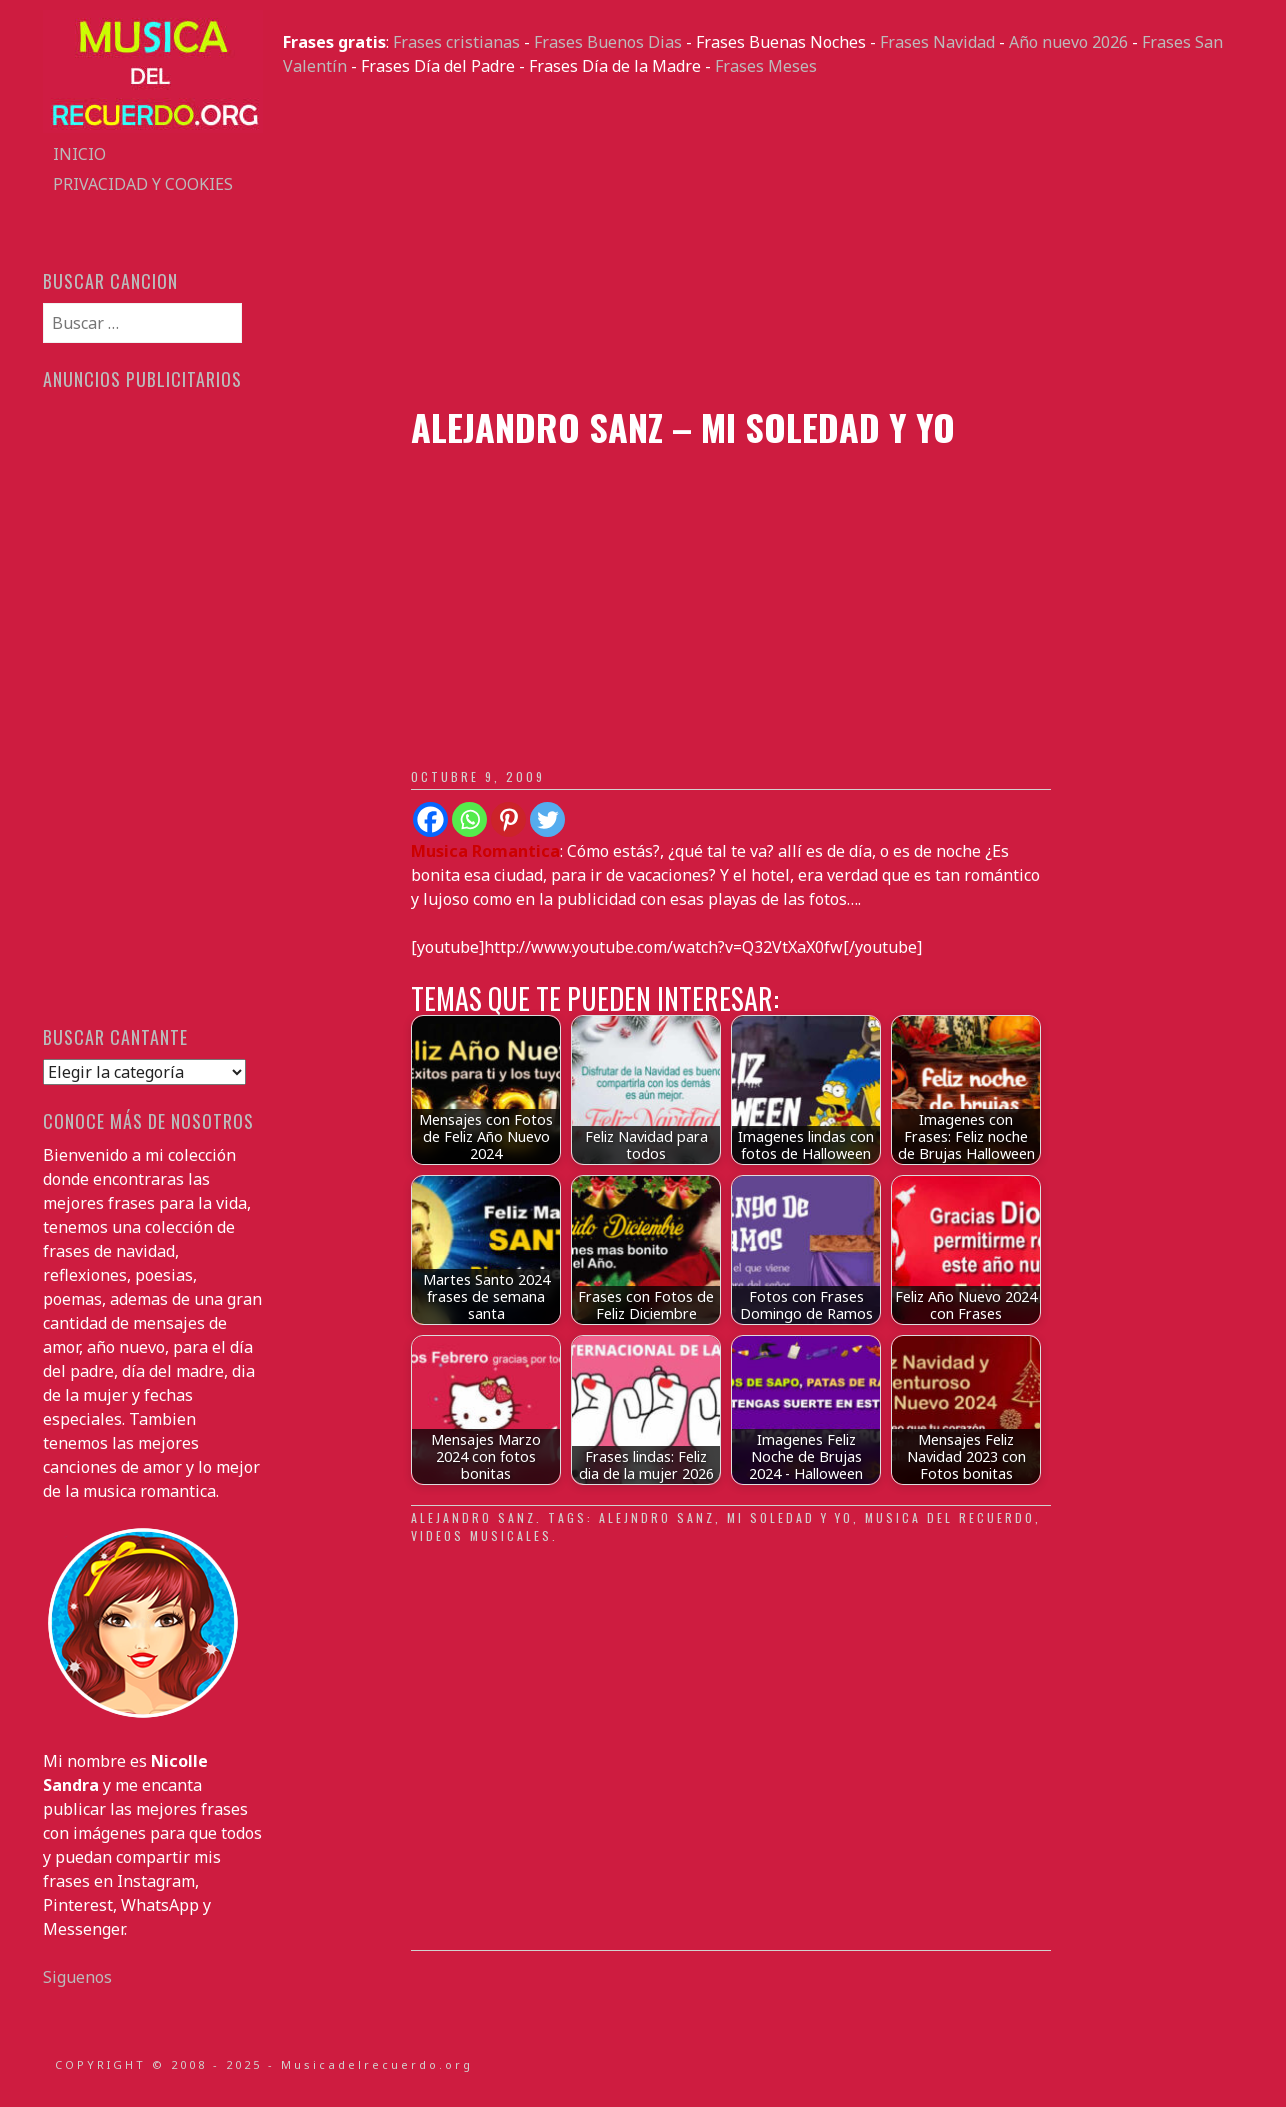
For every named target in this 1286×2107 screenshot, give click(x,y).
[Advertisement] (763, 242)
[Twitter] (547, 819)
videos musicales (481, 1535)
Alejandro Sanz (473, 1517)
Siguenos (77, 1977)
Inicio (79, 154)
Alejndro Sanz (657, 1517)
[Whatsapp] (469, 819)
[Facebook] (430, 819)
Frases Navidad (937, 42)
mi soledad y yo (790, 1517)
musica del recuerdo (950, 1517)
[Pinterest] (508, 819)
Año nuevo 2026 (1068, 42)
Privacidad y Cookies (143, 184)
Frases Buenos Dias (608, 42)
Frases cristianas (456, 42)
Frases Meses (766, 66)
